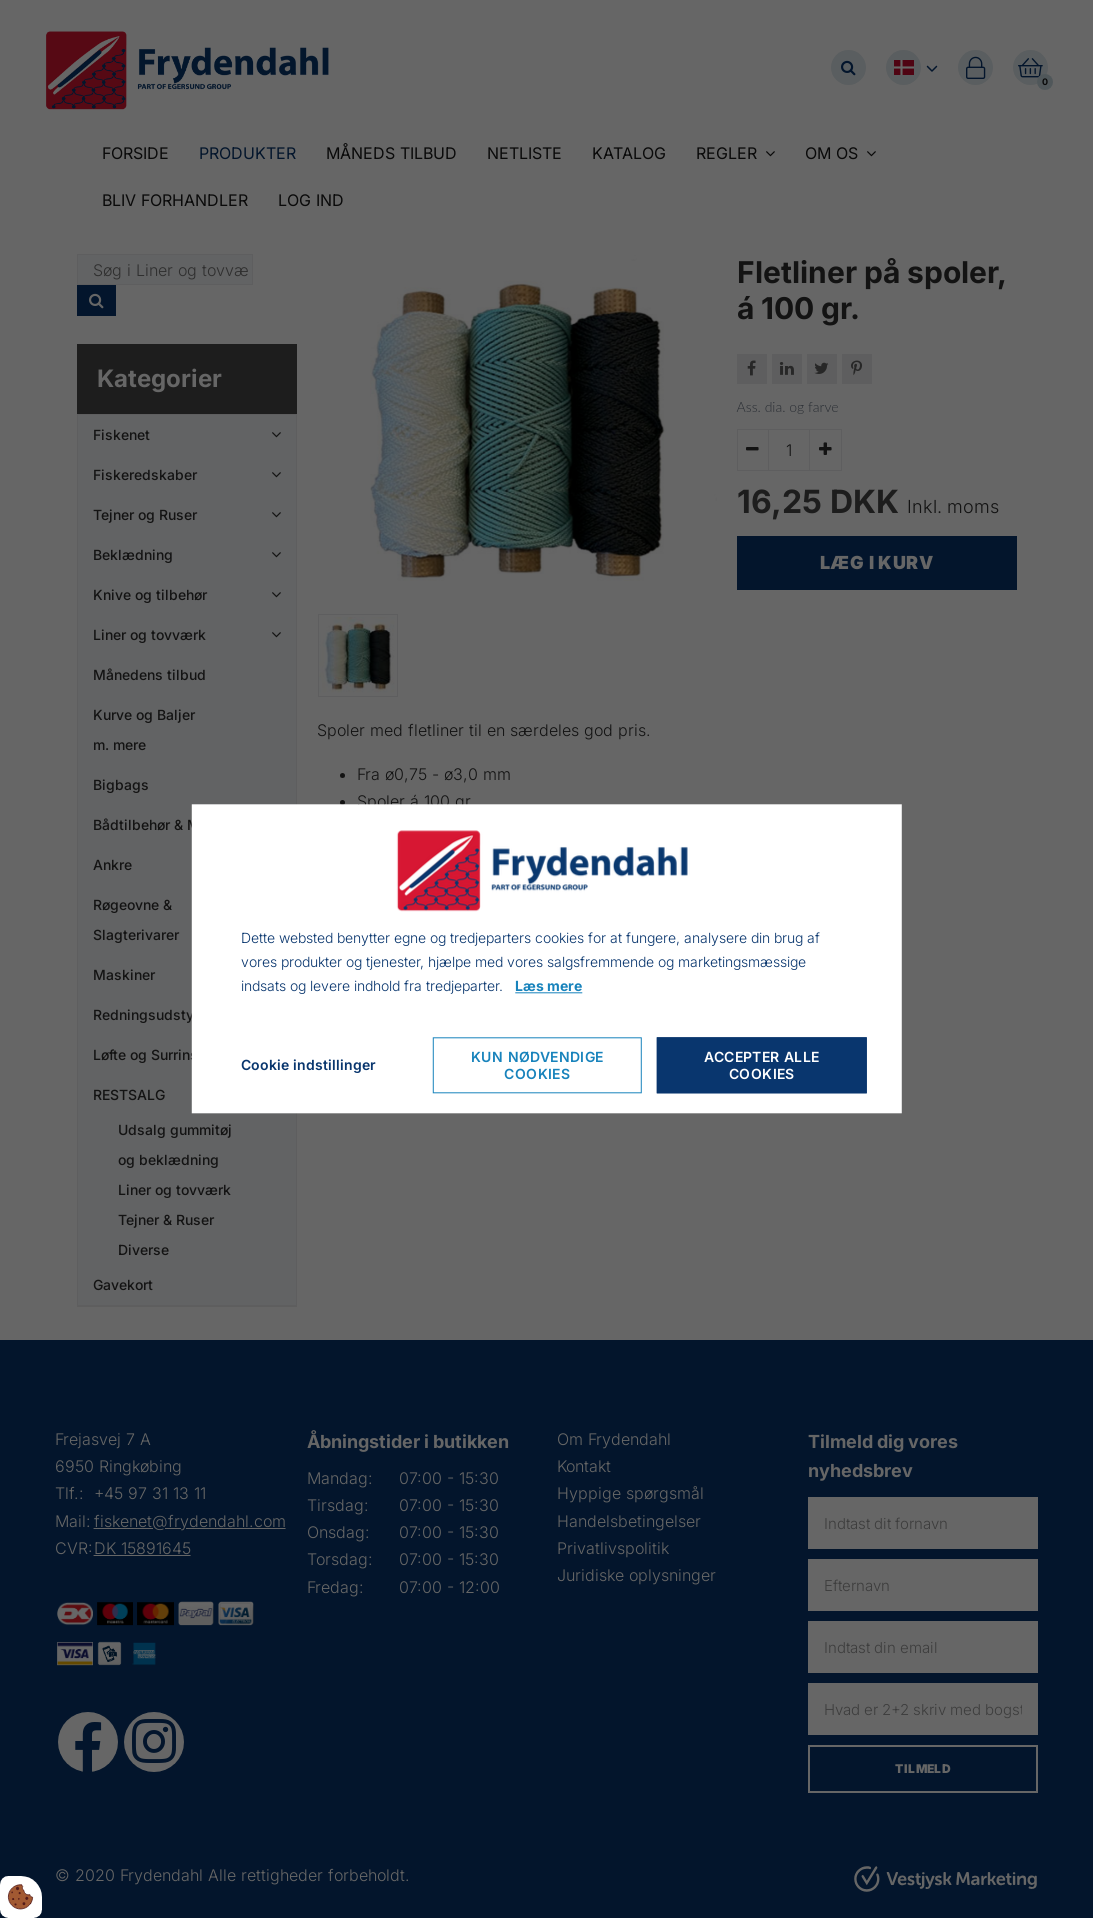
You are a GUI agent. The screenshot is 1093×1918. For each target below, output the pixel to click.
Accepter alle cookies (761, 1066)
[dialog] (546, 958)
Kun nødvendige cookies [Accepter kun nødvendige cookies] (537, 1066)
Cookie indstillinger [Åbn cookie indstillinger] (308, 1065)
